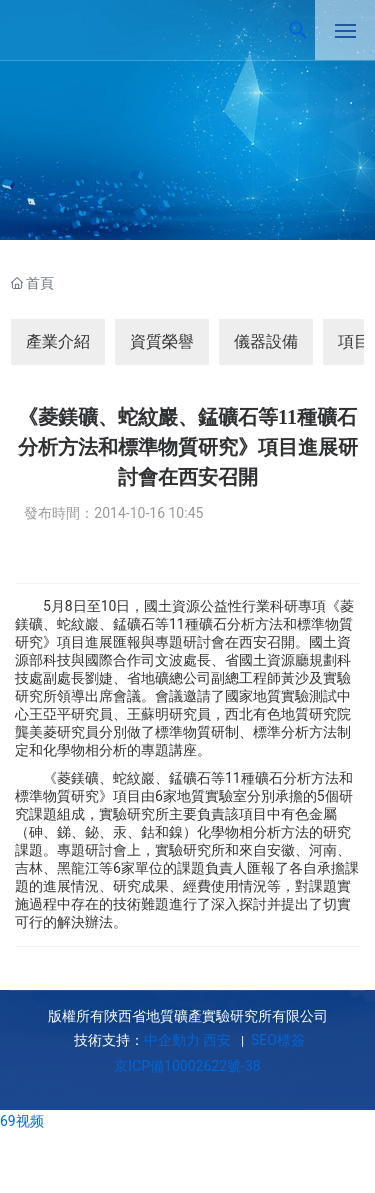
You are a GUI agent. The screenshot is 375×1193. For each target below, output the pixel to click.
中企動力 (172, 1040)
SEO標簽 (275, 1040)
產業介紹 (58, 341)
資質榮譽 (162, 341)
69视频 (22, 1121)
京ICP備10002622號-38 (187, 1066)
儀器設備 (266, 341)
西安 (217, 1040)
